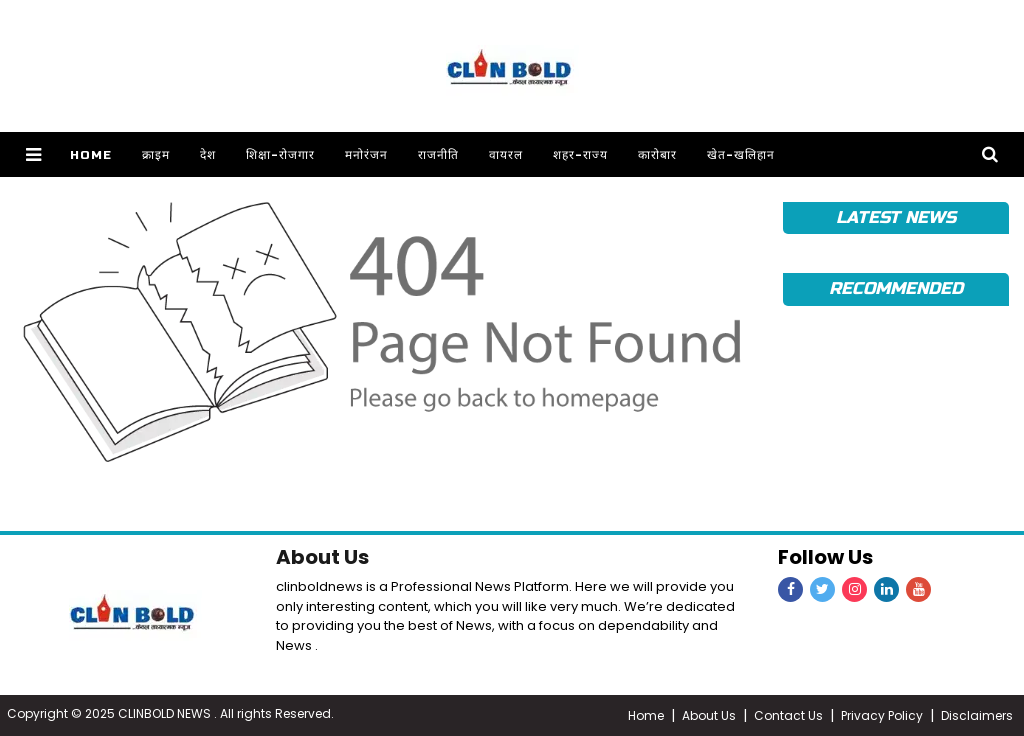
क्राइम (156, 155)
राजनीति (438, 155)
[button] (33, 154)
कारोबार (657, 155)
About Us (322, 557)
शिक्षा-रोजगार (280, 155)
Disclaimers (977, 715)
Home (91, 155)
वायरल (506, 155)
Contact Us (788, 715)
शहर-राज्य (580, 155)
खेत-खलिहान (741, 155)
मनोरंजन (366, 155)
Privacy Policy (882, 715)
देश (208, 155)
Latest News (895, 217)
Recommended (895, 288)
